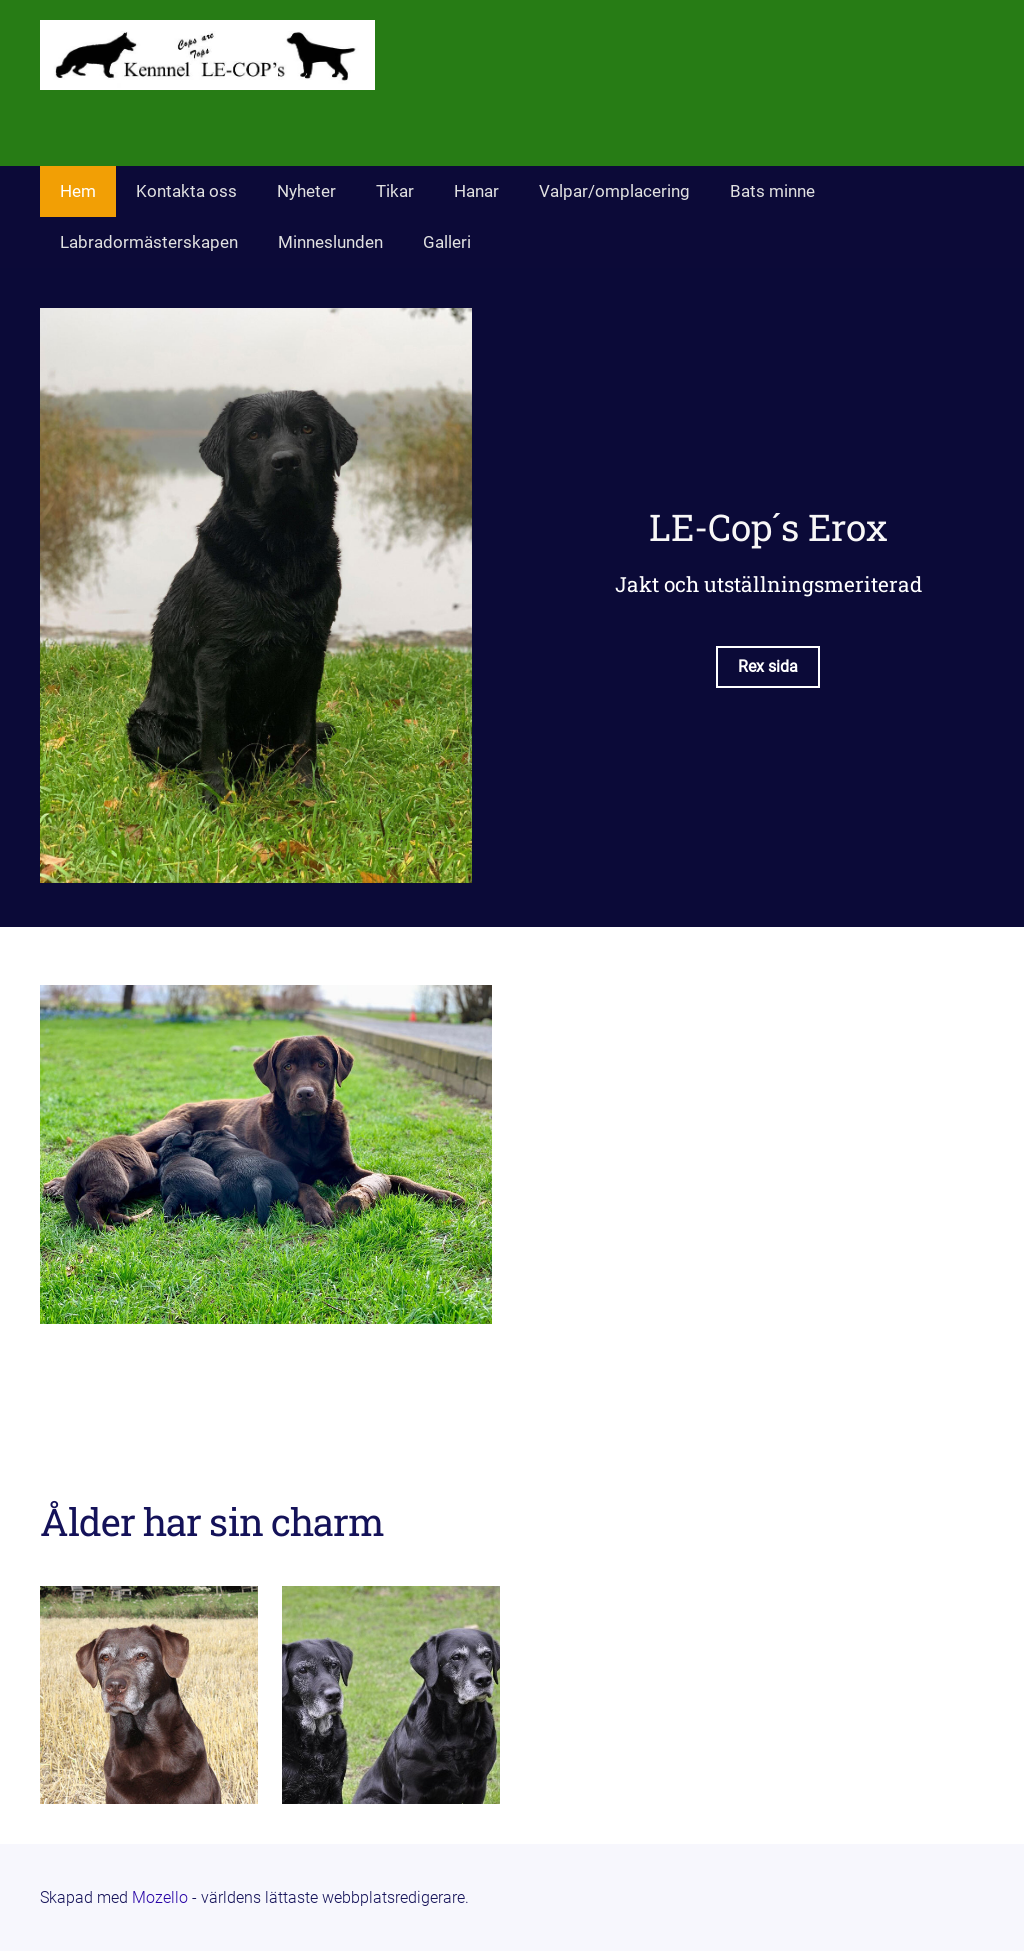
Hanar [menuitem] (476, 191)
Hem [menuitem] (78, 191)
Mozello (160, 1897)
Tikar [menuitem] (395, 191)
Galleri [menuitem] (447, 242)
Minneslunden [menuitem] (330, 242)
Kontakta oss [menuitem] (186, 191)
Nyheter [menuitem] (306, 191)
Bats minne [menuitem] (772, 191)
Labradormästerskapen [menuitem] (149, 242)
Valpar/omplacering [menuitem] (614, 191)
